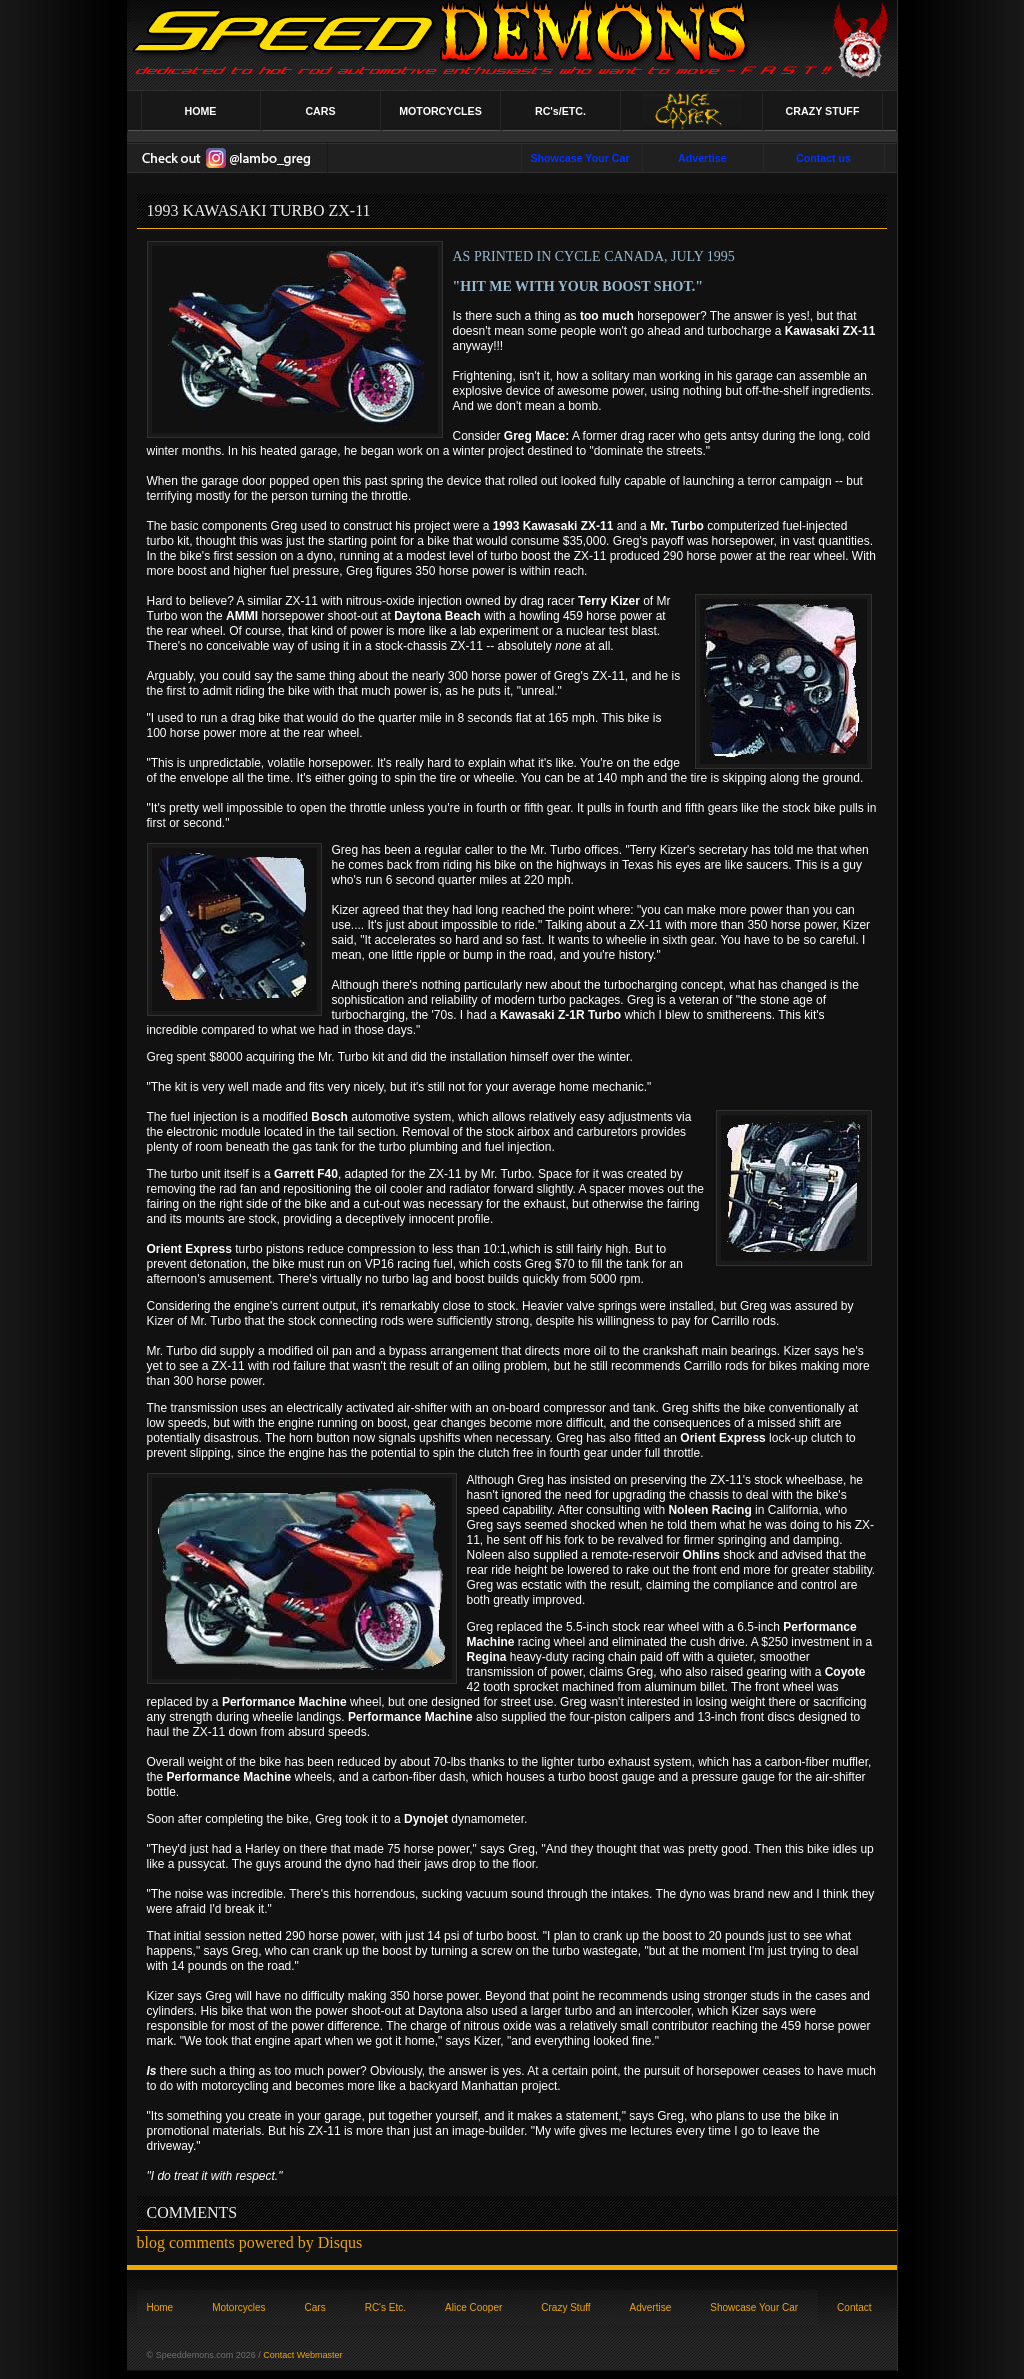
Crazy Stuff (565, 2307)
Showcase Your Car (754, 2307)
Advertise (651, 2307)
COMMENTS (192, 2212)
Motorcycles (238, 2307)
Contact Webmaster (302, 2355)
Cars (315, 2307)
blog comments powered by (250, 2242)
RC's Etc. (385, 2307)
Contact (854, 2307)
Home (160, 2307)
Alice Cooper (473, 2307)
